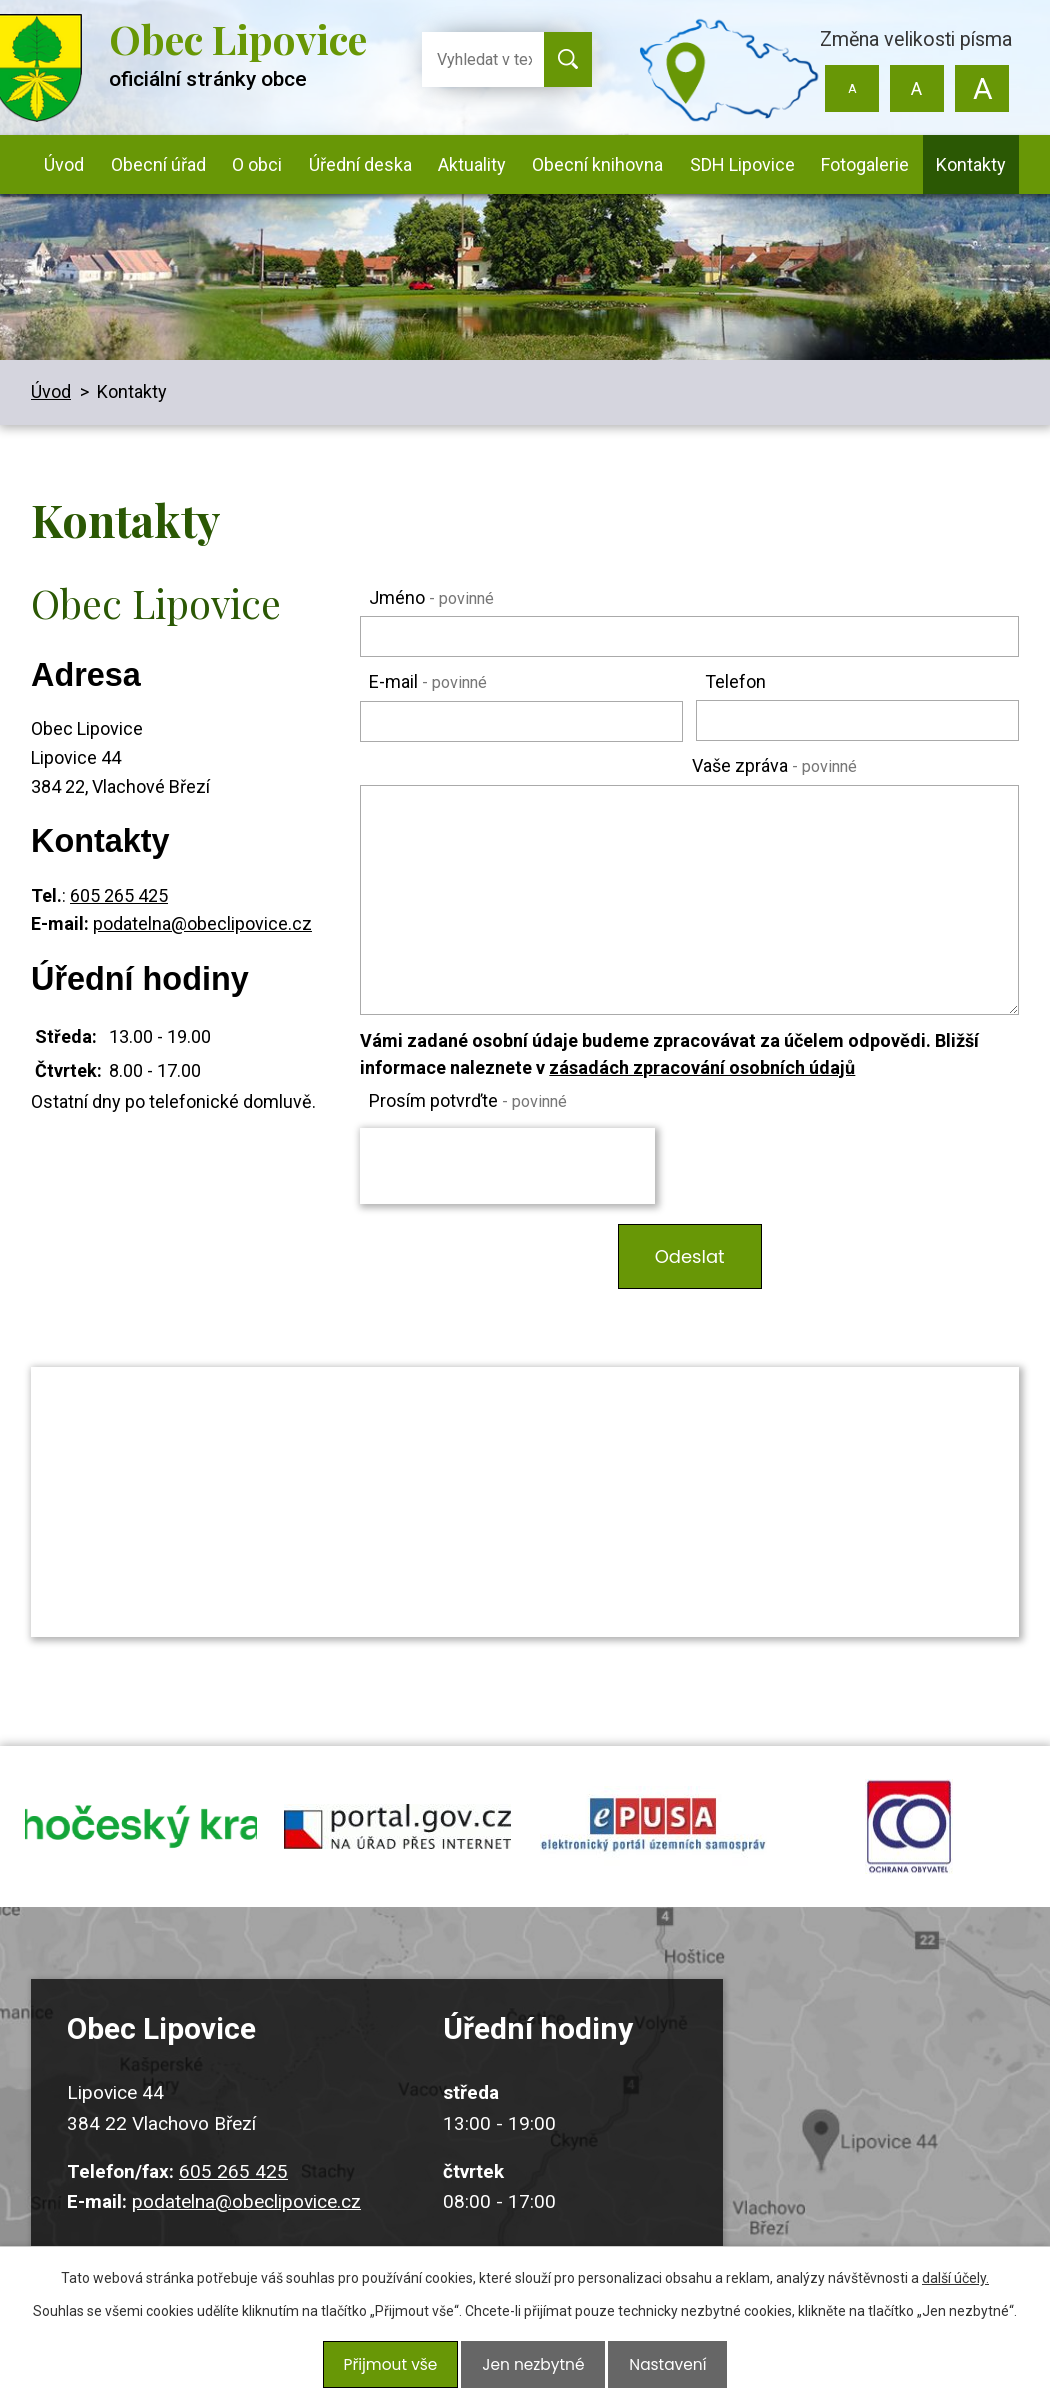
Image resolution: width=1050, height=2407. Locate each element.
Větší (981, 88)
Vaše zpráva (774, 765)
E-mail (428, 681)
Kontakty (971, 164)
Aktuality (472, 164)
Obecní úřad (158, 164)
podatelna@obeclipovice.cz (202, 923)
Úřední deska (360, 164)
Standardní (916, 88)
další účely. (955, 2288)
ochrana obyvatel (909, 1836)
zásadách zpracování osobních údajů (702, 1067)
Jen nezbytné (532, 2369)
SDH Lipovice (742, 164)
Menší (852, 88)
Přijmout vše (396, 2369)
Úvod (64, 164)
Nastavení (661, 2369)
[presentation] (507, 1166)
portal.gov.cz (397, 1836)
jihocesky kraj (141, 1836)
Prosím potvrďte (468, 1100)
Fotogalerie (865, 164)
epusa (653, 1836)
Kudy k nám (900, 2131)
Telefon (735, 681)
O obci (257, 164)
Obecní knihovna (597, 164)
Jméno (431, 597)
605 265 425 (119, 895)
